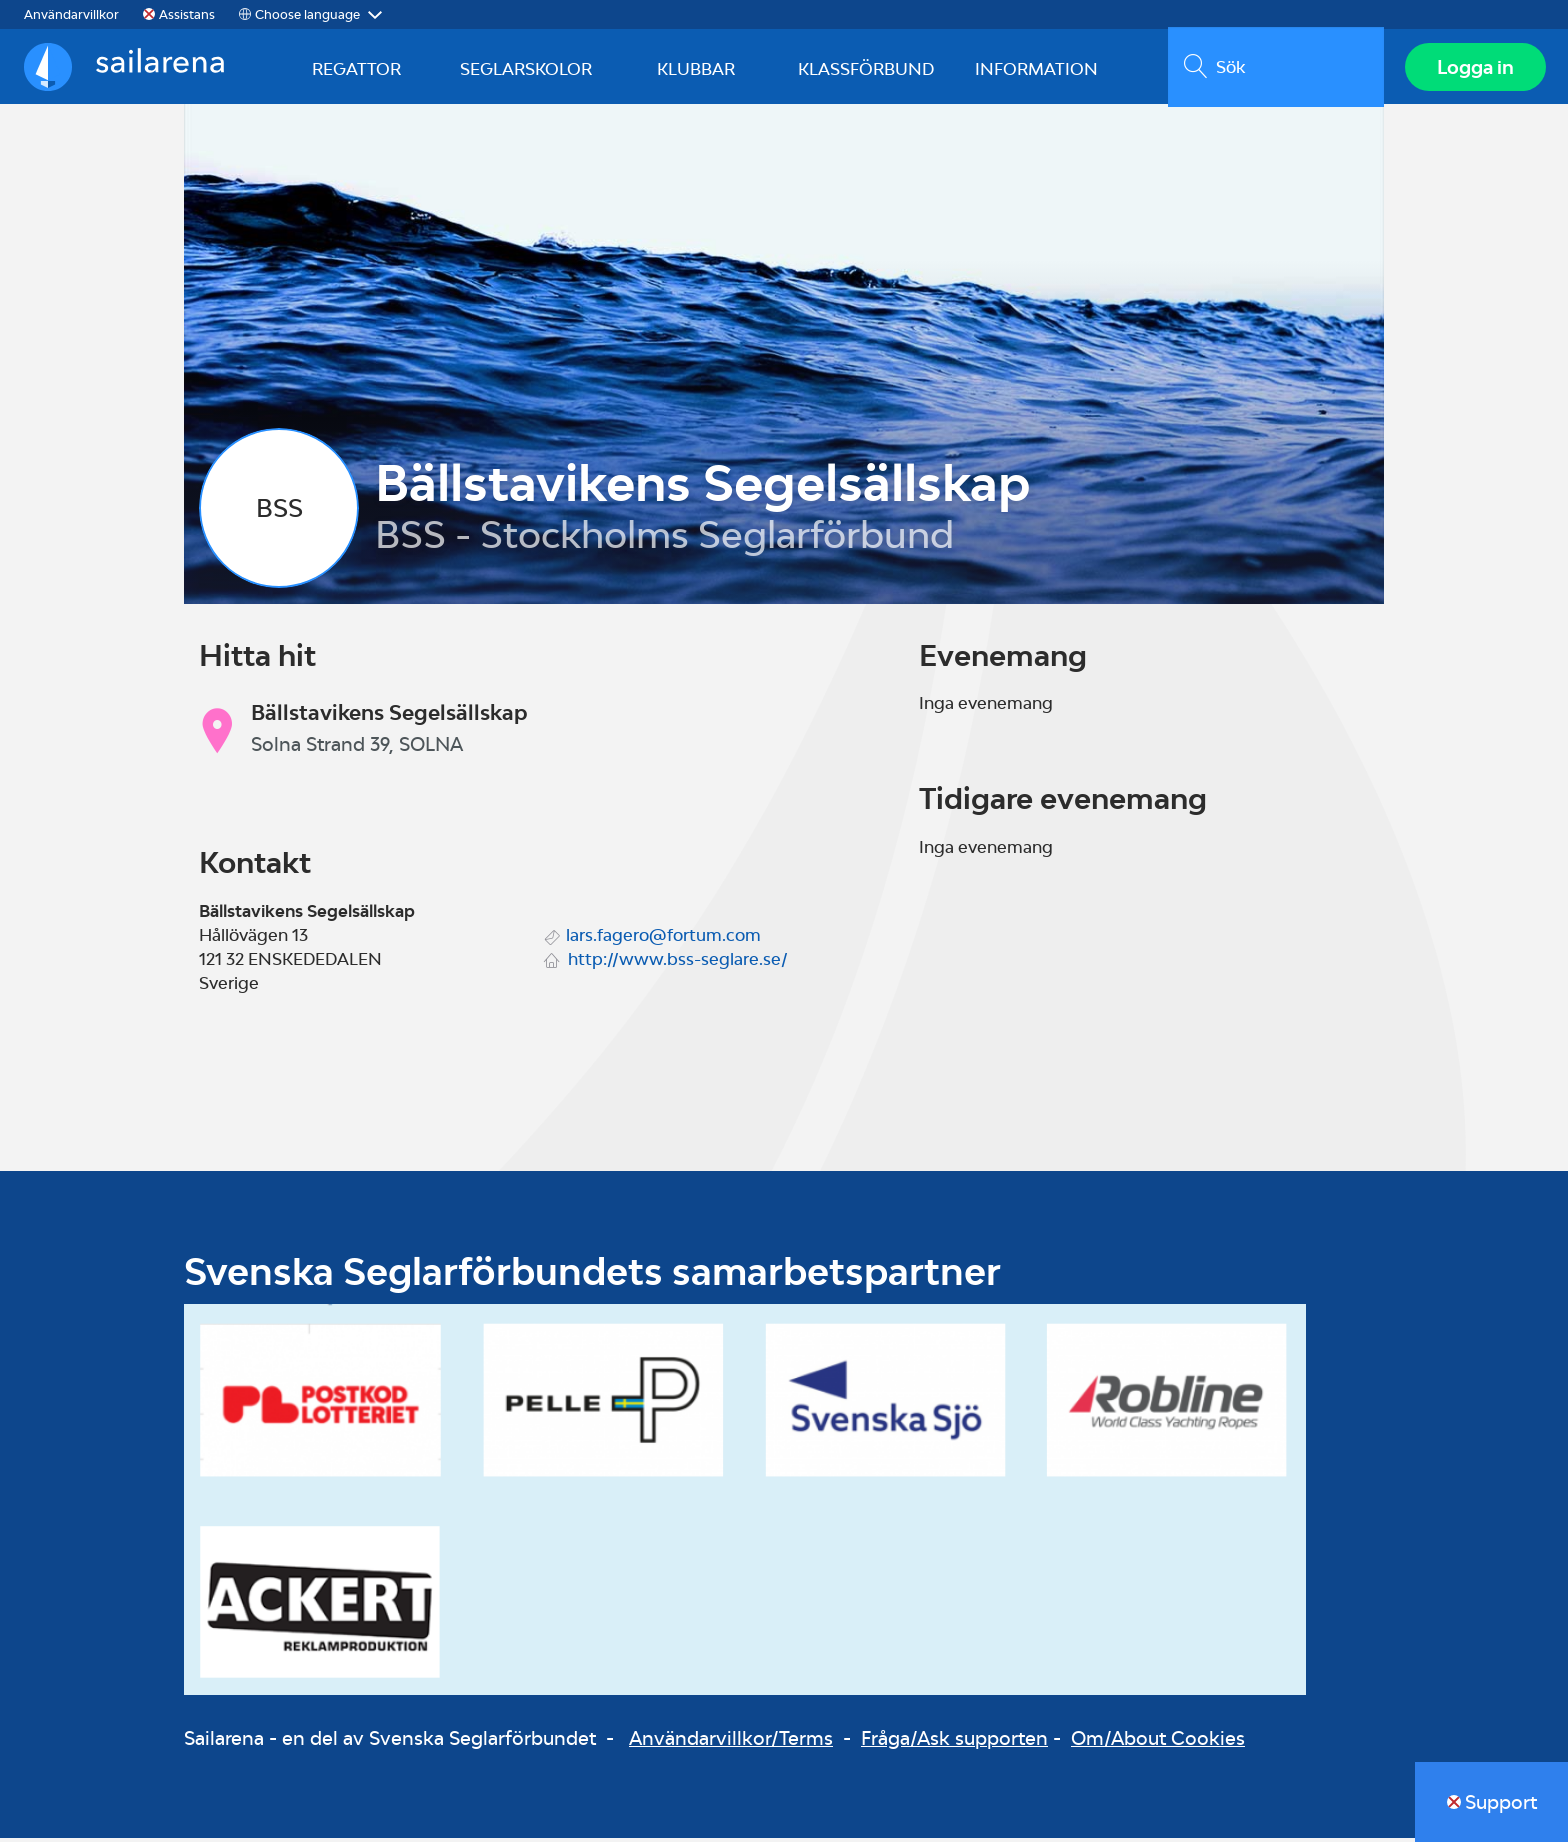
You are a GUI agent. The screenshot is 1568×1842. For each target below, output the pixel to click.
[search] (1273, 69)
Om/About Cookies (1158, 1743)
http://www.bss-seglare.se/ (678, 963)
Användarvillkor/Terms (731, 1743)
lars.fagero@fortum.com (663, 939)
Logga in (1473, 69)
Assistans (187, 14)
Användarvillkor (71, 14)
